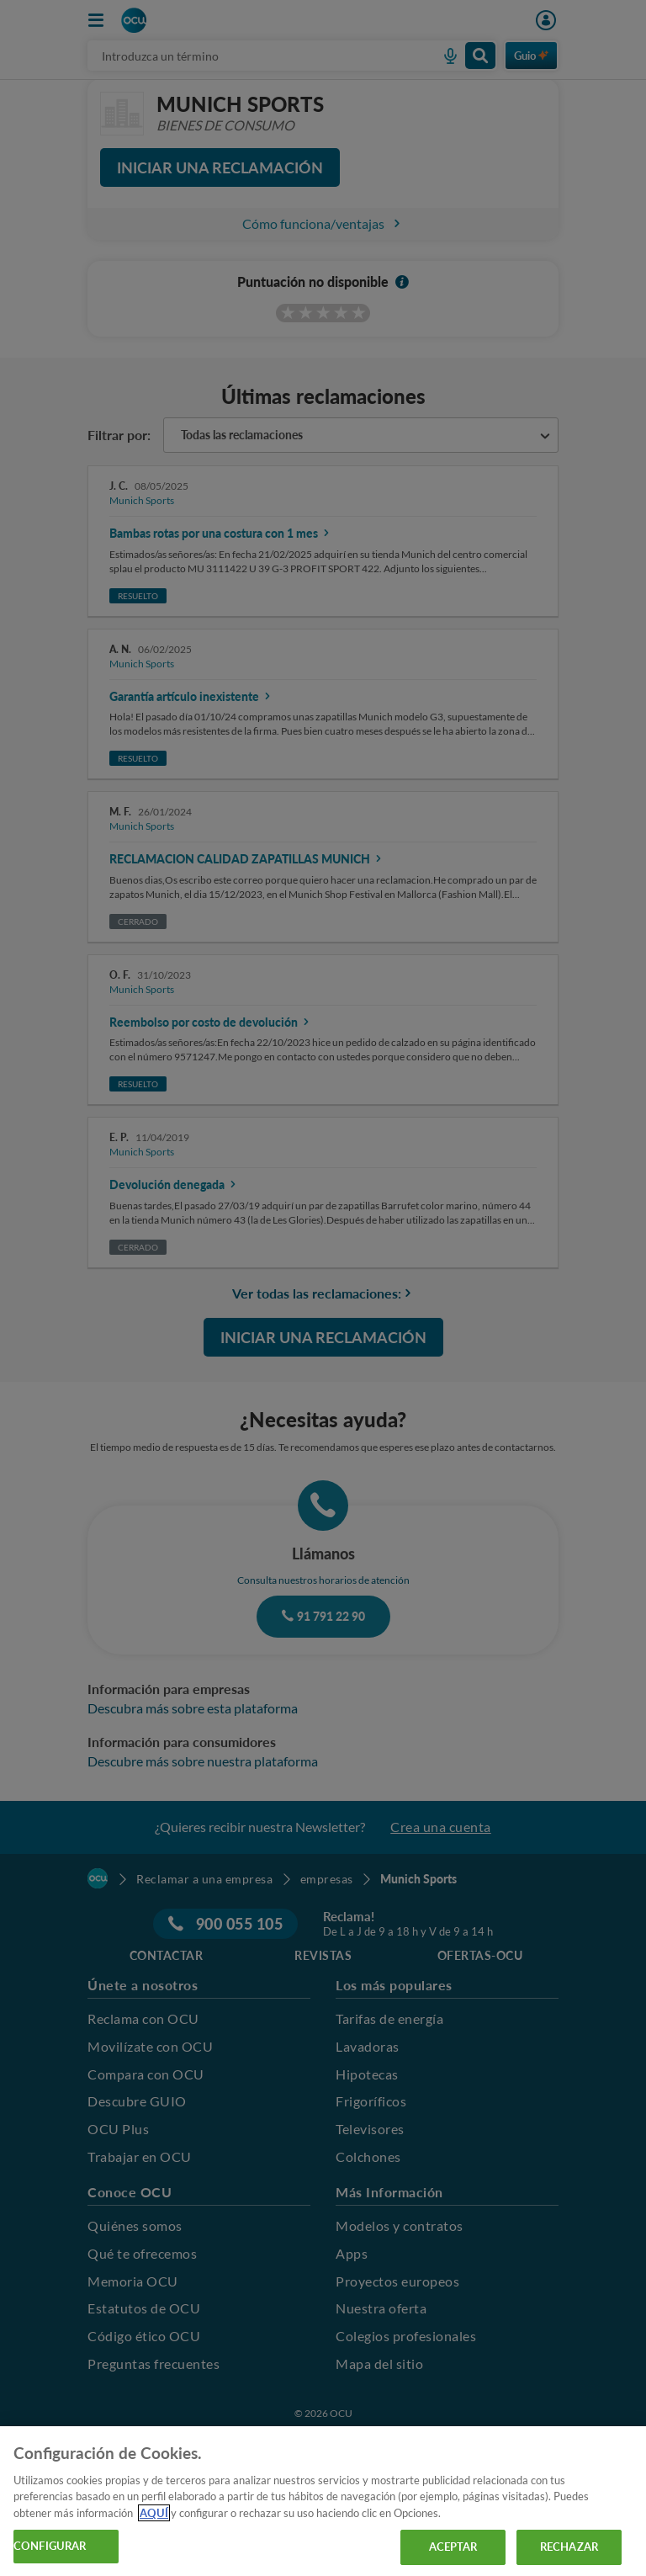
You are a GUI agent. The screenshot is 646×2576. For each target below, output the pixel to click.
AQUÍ (154, 2513)
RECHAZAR (569, 2546)
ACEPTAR (453, 2546)
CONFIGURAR (49, 2545)
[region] (323, 2501)
